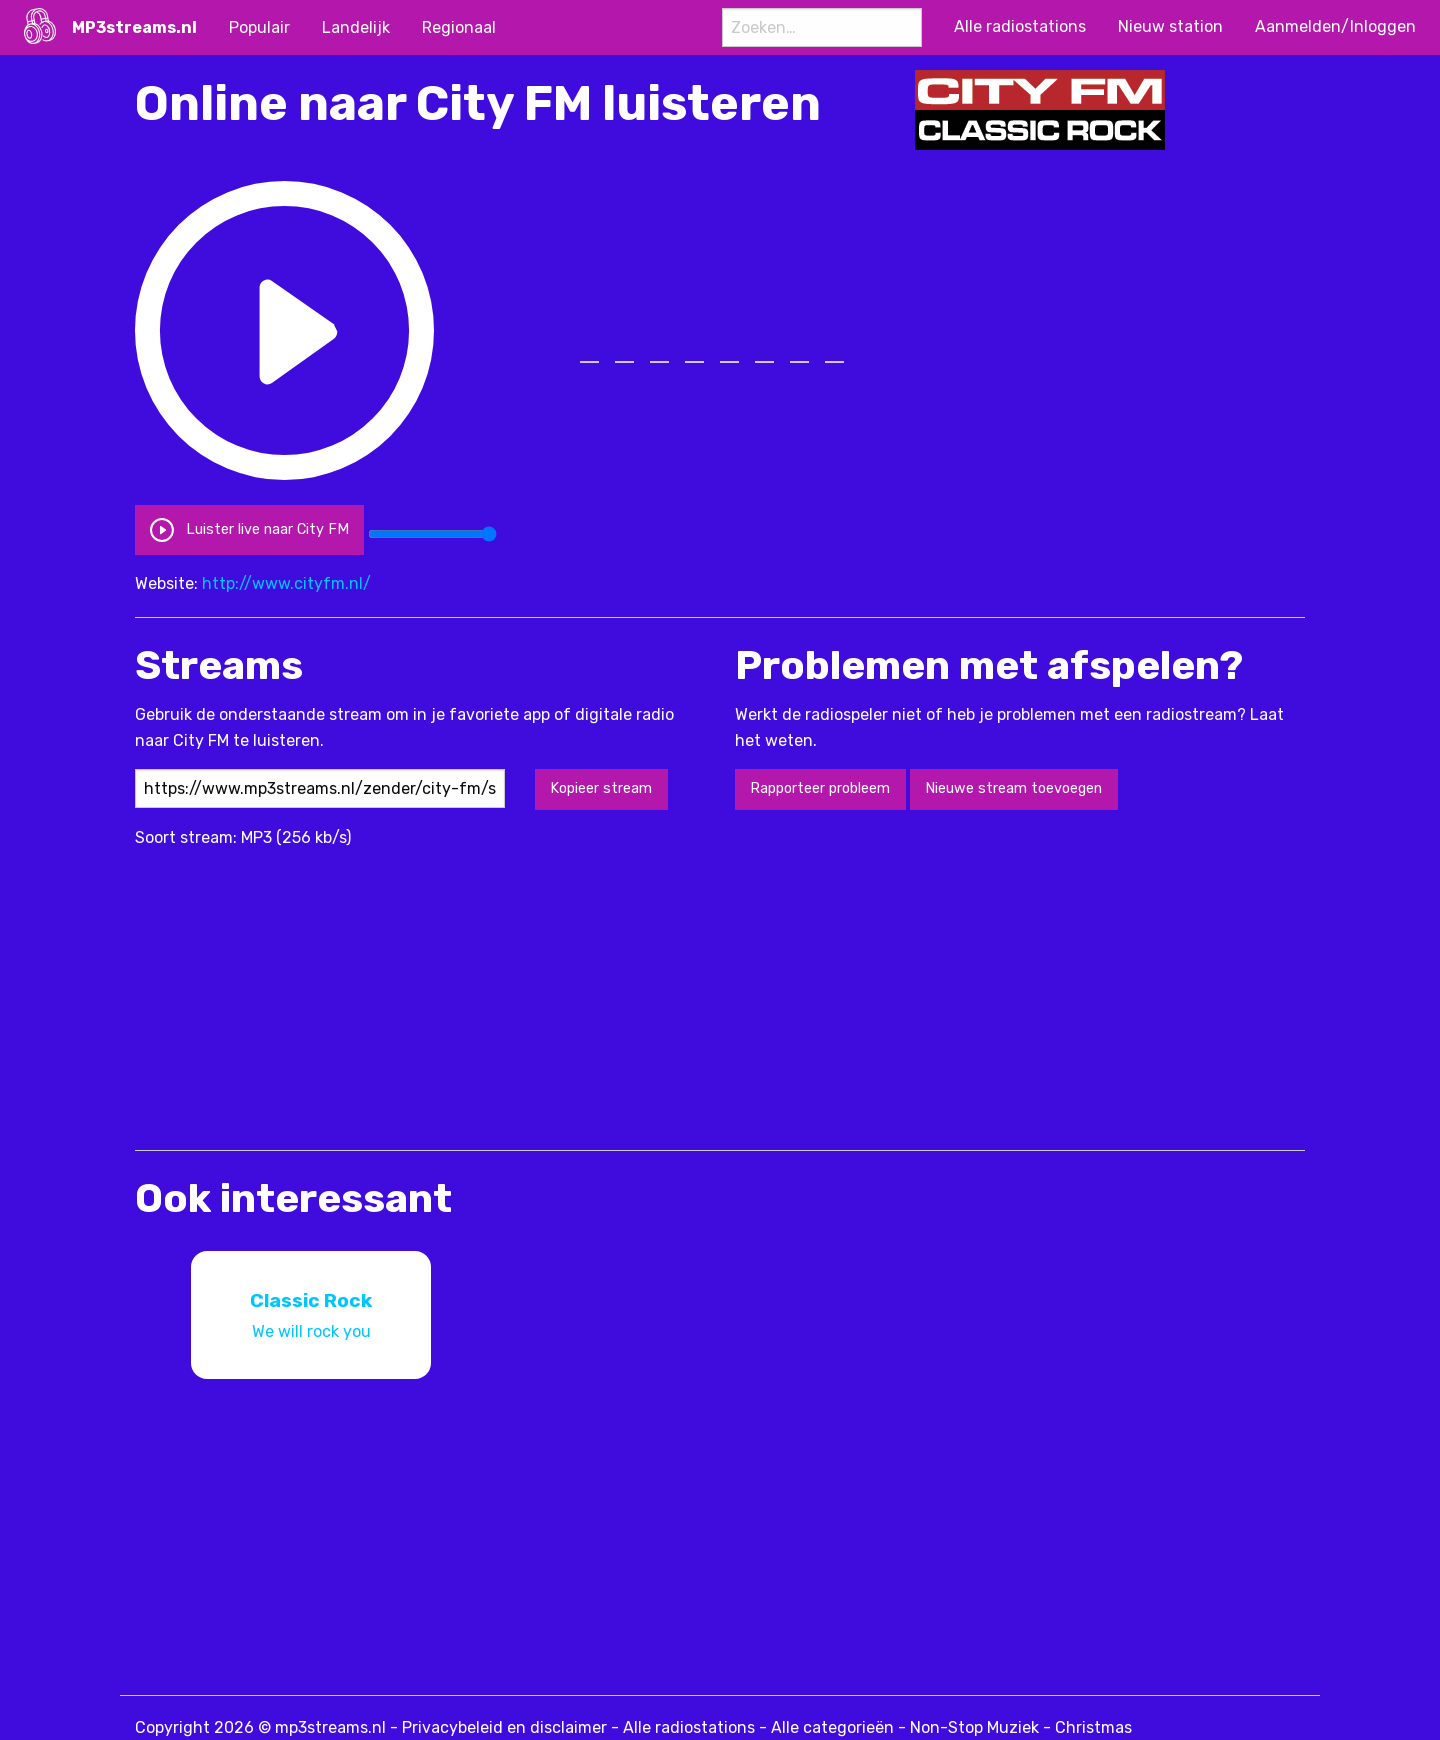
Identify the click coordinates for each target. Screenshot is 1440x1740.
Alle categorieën (832, 1727)
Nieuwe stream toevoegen (1013, 788)
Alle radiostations (689, 1727)
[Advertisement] (499, 990)
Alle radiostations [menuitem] (1020, 26)
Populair (259, 27)
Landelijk (356, 27)
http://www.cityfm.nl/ (286, 583)
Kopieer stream (601, 788)
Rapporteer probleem (820, 788)
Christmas (1093, 1727)
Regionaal (459, 27)
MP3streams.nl (134, 27)
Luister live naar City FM (249, 529)
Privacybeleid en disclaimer (504, 1727)
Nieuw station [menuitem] (1170, 26)
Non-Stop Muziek (974, 1727)
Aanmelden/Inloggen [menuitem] (1335, 26)
